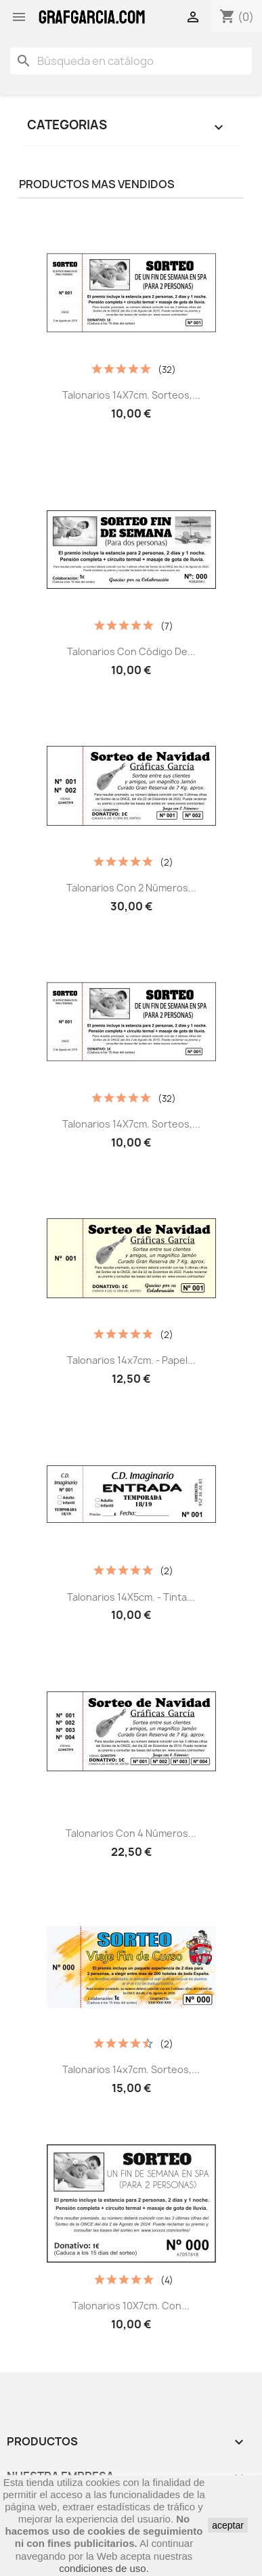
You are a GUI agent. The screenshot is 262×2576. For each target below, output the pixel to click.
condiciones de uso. (104, 2568)
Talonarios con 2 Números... (131, 887)
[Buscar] (131, 60)
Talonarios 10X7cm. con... (131, 2305)
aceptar (228, 2525)
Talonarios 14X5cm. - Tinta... (131, 1597)
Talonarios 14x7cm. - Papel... (131, 1360)
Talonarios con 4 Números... (131, 1833)
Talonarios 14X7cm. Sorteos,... (131, 394)
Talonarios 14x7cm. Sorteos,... (131, 2069)
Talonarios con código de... (131, 651)
